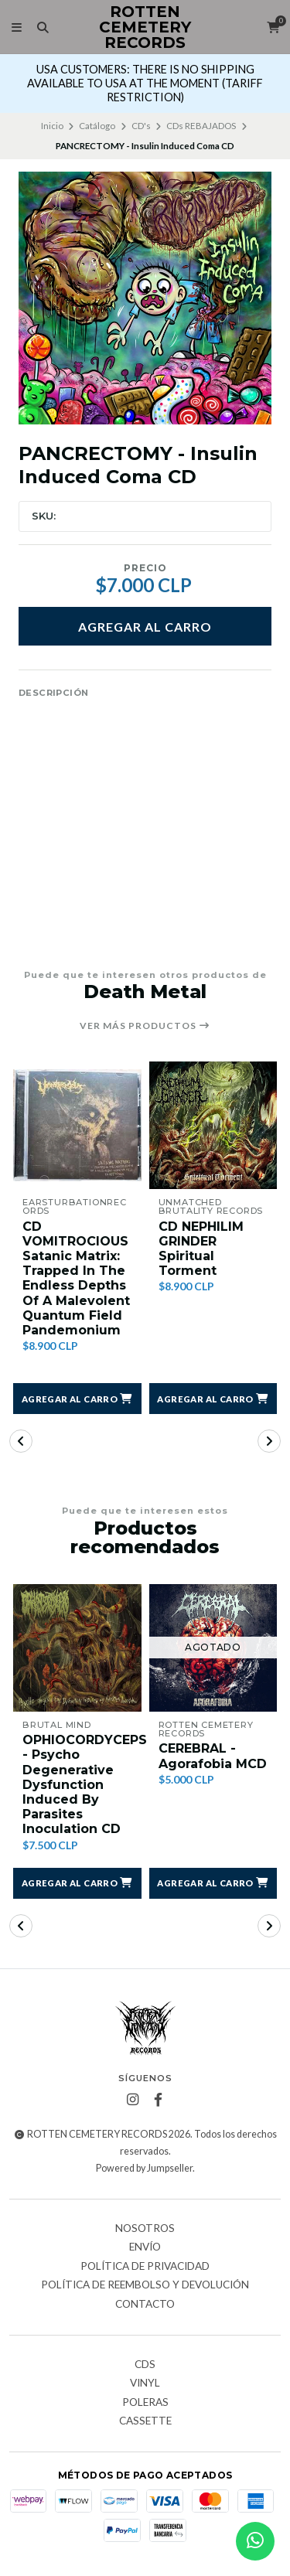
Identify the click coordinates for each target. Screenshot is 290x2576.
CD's (141, 126)
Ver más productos (145, 1026)
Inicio (52, 126)
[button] (77, 1398)
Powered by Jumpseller (144, 2168)
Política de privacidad (145, 2266)
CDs (145, 2365)
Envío (145, 2247)
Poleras (145, 2402)
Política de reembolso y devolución (145, 2285)
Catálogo (97, 126)
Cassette (145, 2421)
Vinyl (145, 2383)
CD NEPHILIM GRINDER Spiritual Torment (201, 1249)
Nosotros (145, 2228)
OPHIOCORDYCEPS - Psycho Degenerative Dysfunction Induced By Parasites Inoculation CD (84, 1784)
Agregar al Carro (145, 626)
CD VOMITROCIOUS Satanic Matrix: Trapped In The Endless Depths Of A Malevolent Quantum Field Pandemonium (76, 1278)
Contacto (145, 2304)
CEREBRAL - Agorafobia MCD (213, 1755)
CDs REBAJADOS (201, 126)
